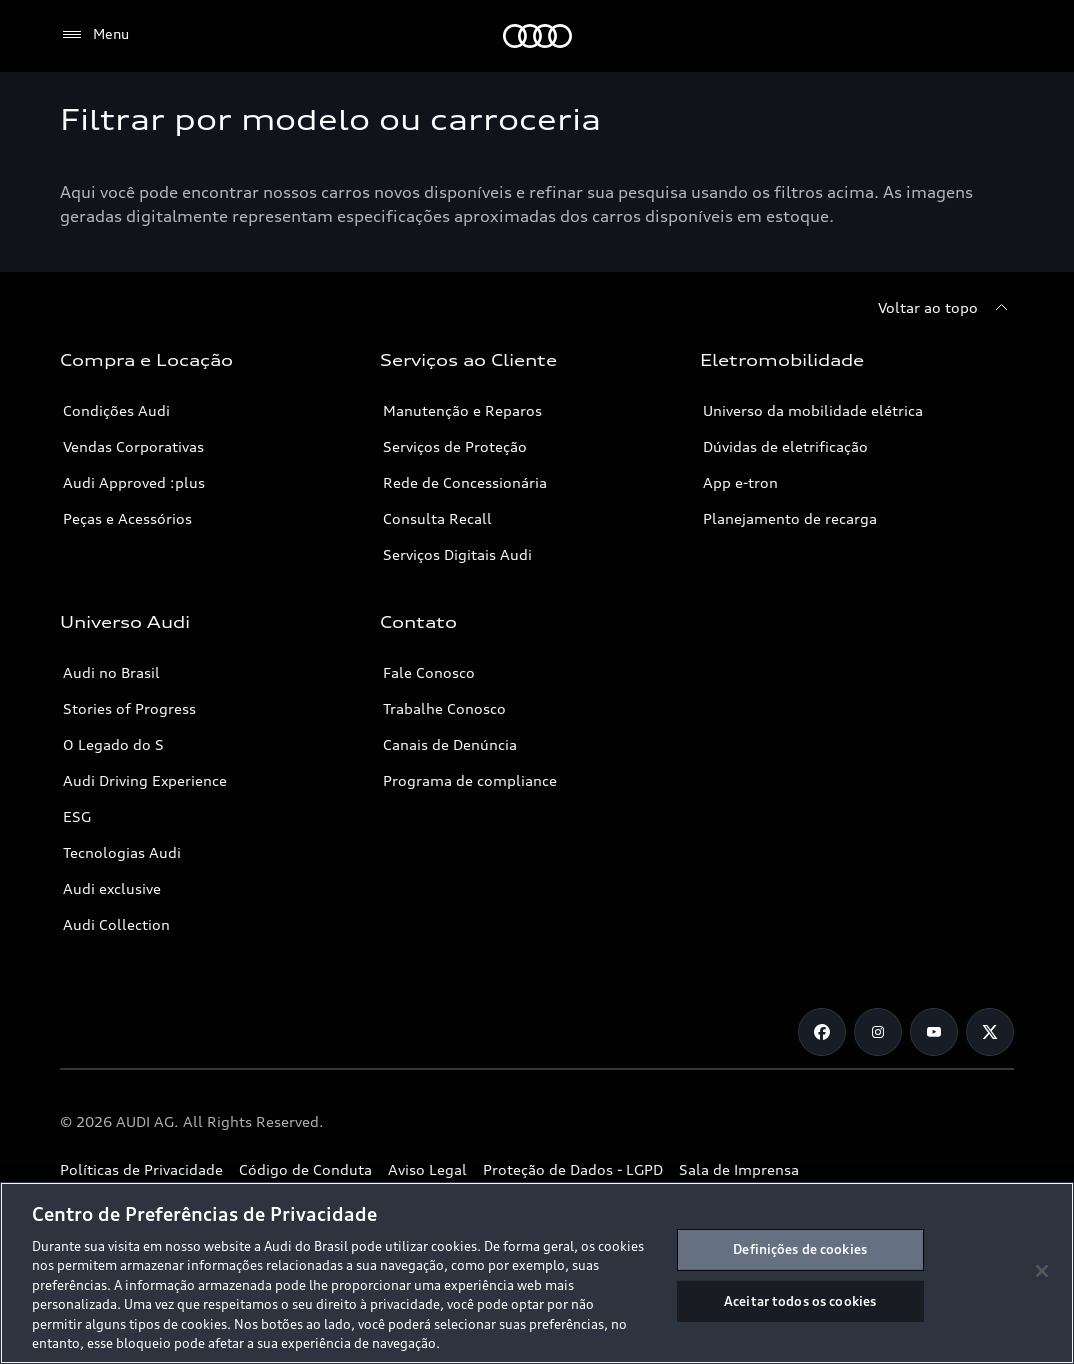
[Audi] (537, 36)
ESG (77, 816)
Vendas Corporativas (133, 446)
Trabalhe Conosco (444, 708)
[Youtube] (934, 1032)
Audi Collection (116, 924)
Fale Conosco (429, 672)
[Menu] (94, 35)
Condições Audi (116, 410)
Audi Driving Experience (145, 780)
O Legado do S (113, 744)
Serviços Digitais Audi (457, 554)
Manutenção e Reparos (462, 410)
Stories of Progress (129, 708)
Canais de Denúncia (450, 744)
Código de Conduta (305, 1169)
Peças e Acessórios (127, 518)
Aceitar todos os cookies (800, 1300)
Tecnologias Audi (122, 852)
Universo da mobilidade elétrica (813, 410)
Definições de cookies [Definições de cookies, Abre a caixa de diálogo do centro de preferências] (800, 1249)
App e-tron (740, 482)
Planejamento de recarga (790, 518)
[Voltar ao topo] (946, 308)
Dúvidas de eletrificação (785, 446)
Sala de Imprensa (739, 1169)
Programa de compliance (470, 780)
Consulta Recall (437, 518)
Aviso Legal (427, 1169)
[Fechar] (1042, 1271)
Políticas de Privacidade (141, 1169)
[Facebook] (822, 1032)
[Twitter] (990, 1032)
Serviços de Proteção (455, 446)
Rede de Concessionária (465, 482)
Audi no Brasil (111, 672)
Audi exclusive (112, 888)
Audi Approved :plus (134, 482)
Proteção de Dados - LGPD (573, 1169)
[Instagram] (878, 1032)
